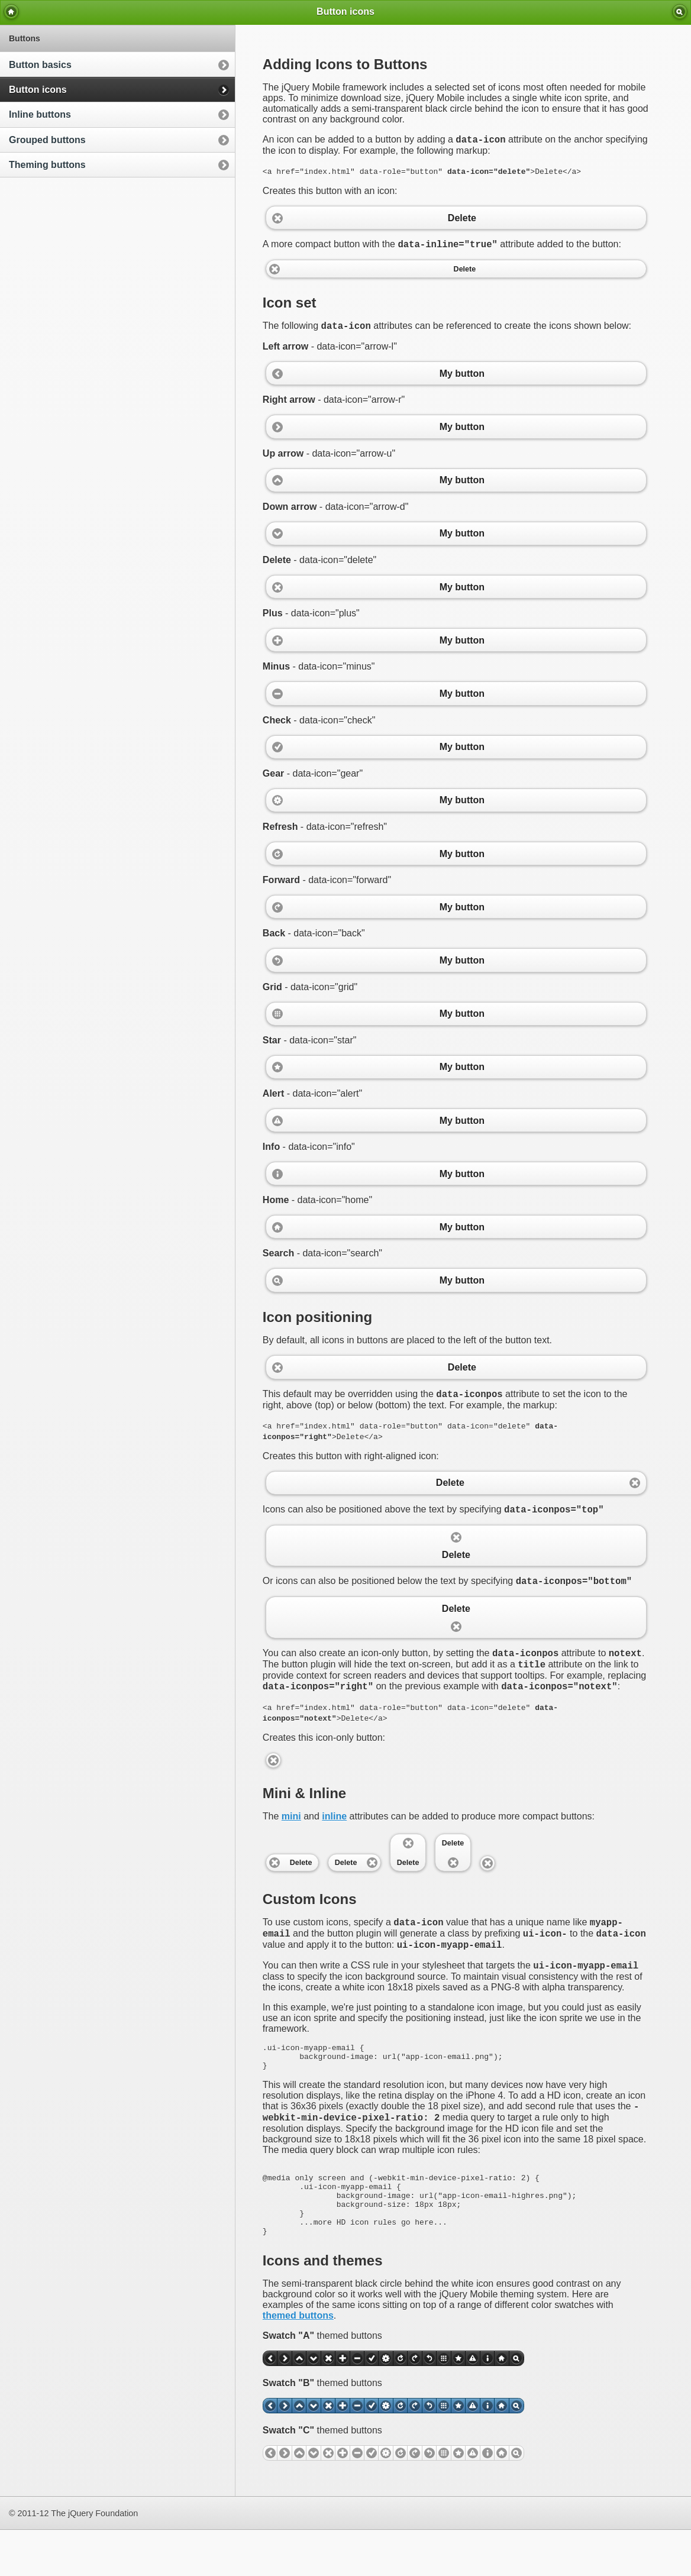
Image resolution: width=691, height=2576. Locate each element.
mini (291, 1832)
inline (334, 1832)
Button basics (40, 65)
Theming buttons (47, 165)
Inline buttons (40, 114)
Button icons (38, 90)
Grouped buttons (47, 140)
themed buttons (298, 2362)
